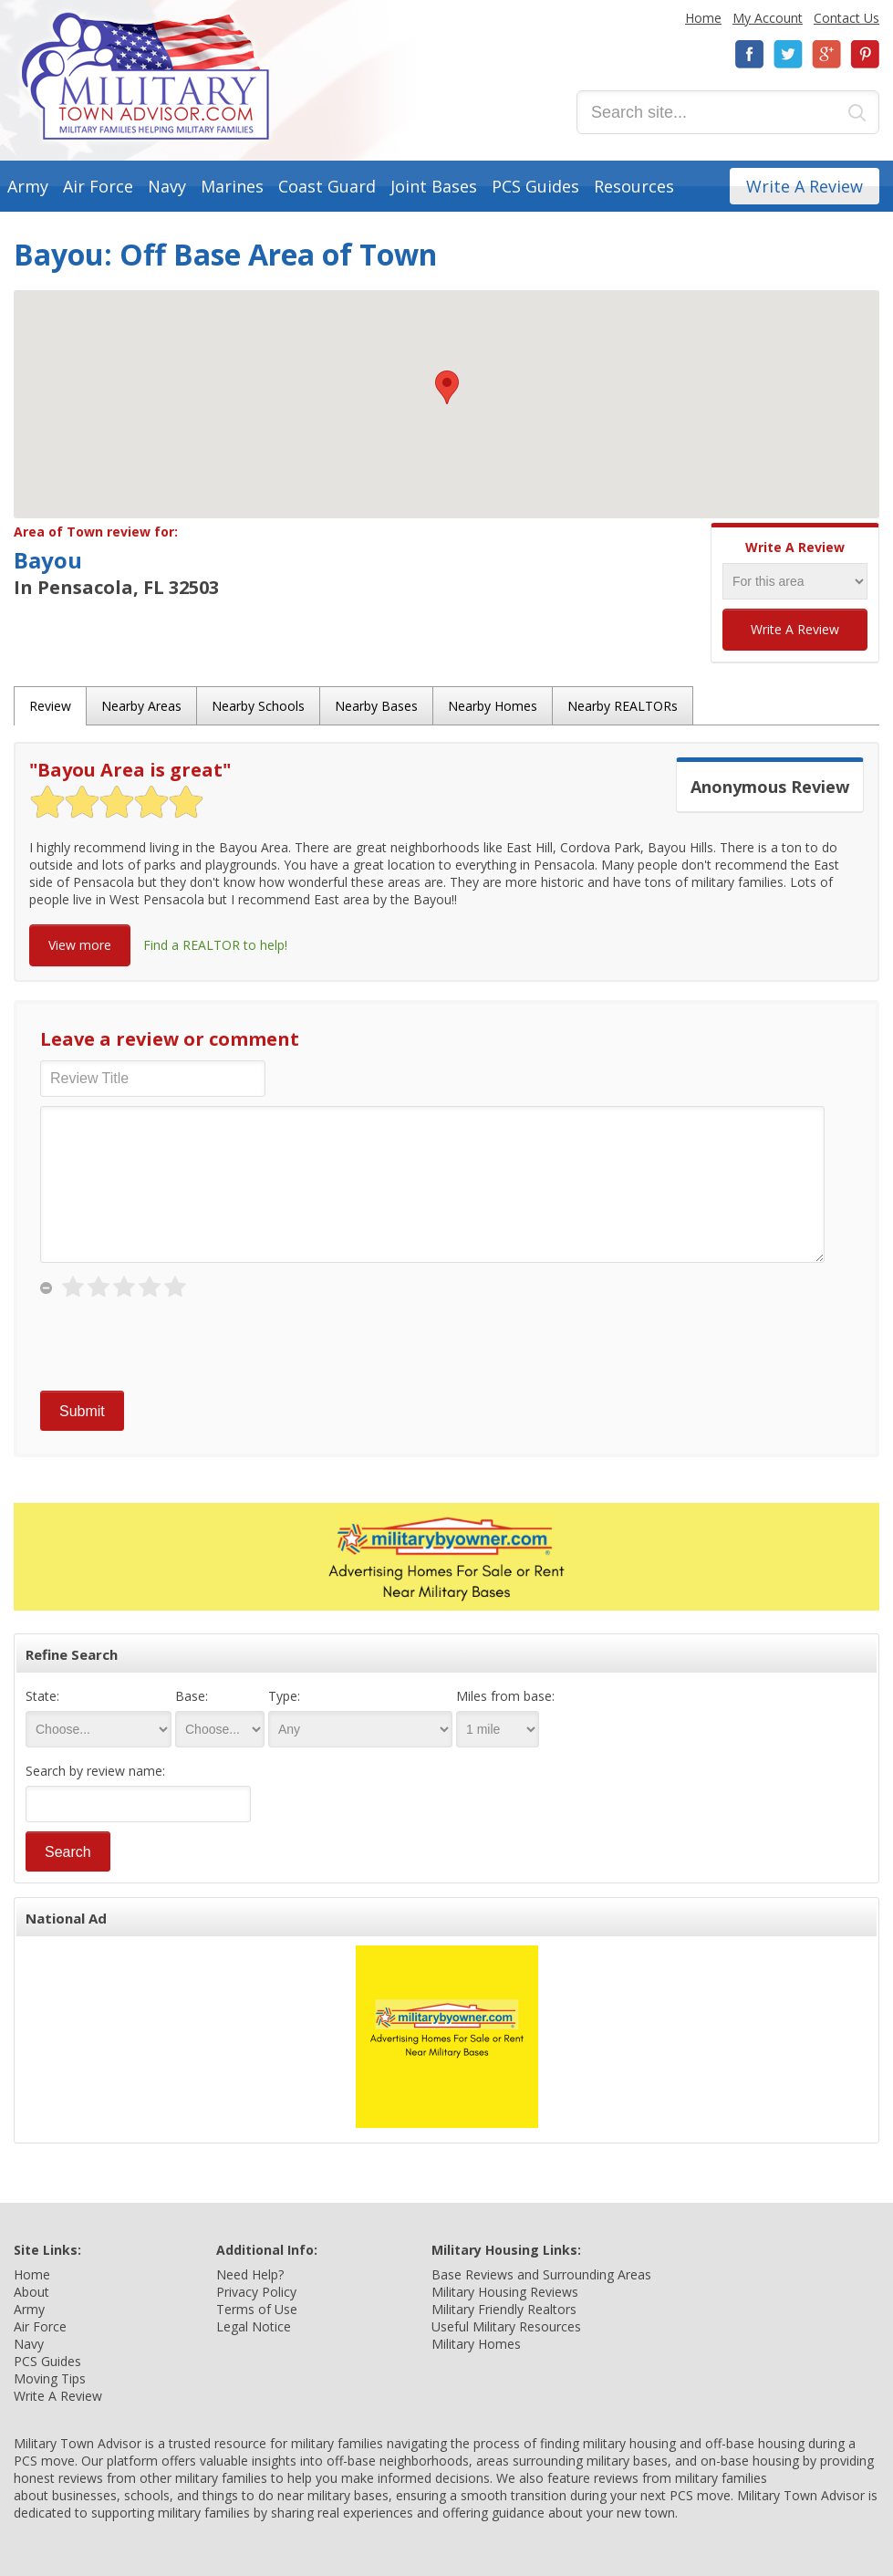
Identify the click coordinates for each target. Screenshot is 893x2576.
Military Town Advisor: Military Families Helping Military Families (145, 76)
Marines (232, 186)
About (31, 2291)
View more (79, 945)
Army (27, 186)
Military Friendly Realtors (503, 2309)
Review (50, 705)
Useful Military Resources (506, 2326)
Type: (284, 1696)
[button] (447, 387)
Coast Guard (327, 186)
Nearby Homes (492, 705)
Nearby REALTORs (622, 705)
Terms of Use (256, 2309)
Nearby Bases (376, 705)
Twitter (788, 54)
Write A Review (804, 186)
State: (42, 1696)
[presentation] (178, 1346)
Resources (634, 186)
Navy (167, 186)
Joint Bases (433, 186)
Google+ (826, 54)
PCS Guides (535, 186)
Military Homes (476, 2343)
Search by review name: (95, 1770)
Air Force (98, 186)
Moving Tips (50, 2378)
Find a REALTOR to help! (215, 945)
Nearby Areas (141, 705)
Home (703, 17)
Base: (191, 1696)
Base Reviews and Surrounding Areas (541, 2274)
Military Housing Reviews (504, 2291)
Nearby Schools (258, 705)
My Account (767, 17)
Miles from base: (505, 1696)
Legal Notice (253, 2326)
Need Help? (250, 2274)
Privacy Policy (256, 2291)
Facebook (749, 54)
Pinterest (864, 54)
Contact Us (846, 17)
